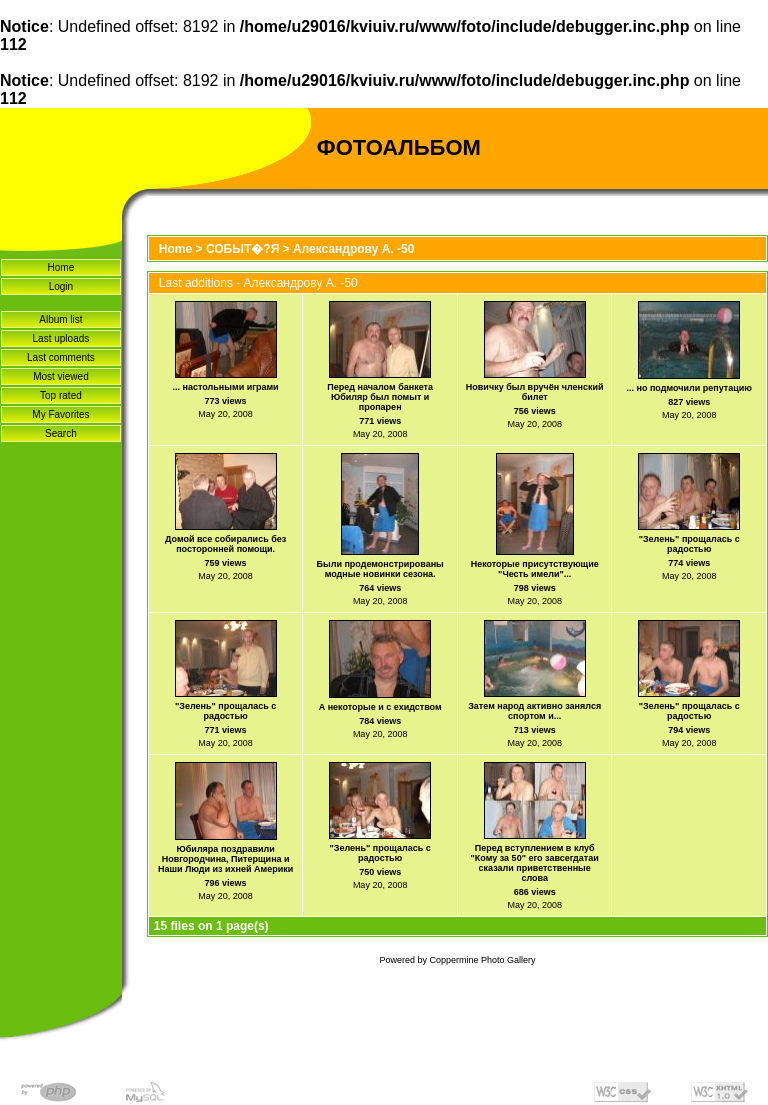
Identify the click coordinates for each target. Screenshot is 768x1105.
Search (61, 433)
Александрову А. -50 (353, 249)
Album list (60, 319)
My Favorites (60, 414)
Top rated (61, 395)
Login (61, 286)
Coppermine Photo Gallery (482, 960)
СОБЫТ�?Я (242, 249)
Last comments (61, 357)
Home (61, 267)
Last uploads (61, 338)
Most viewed (61, 376)
